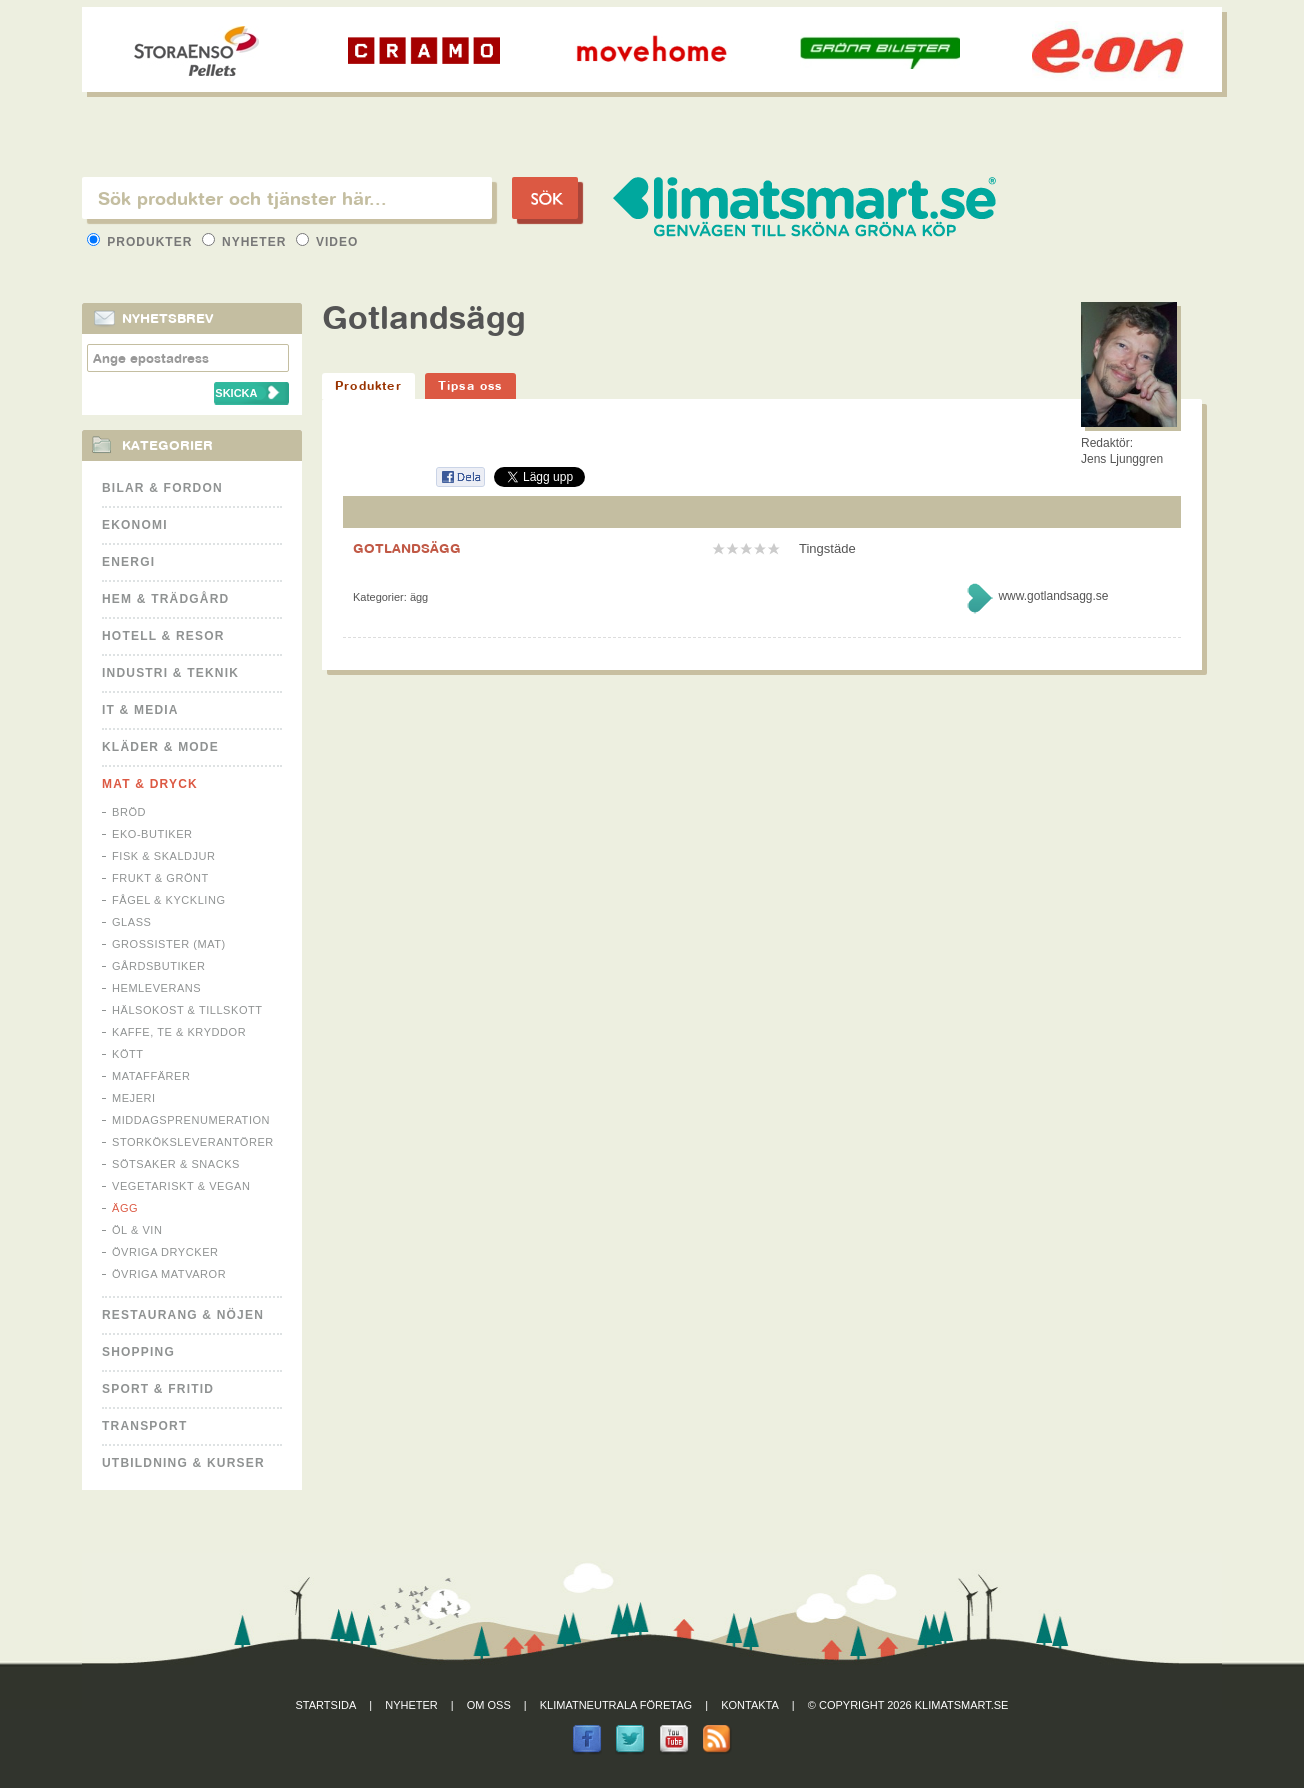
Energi (128, 562)
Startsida (326, 1705)
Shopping (138, 1352)
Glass (131, 922)
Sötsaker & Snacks (176, 1164)
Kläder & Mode (160, 747)
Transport (144, 1426)
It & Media (140, 710)
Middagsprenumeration (191, 1120)
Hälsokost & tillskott (187, 1010)
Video (327, 242)
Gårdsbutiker (158, 966)
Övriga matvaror (169, 1274)
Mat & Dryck (150, 784)
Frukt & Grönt (160, 878)
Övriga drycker (165, 1252)
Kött (128, 1054)
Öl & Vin (137, 1230)
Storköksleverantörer (193, 1142)
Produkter (142, 242)
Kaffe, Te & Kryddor (179, 1032)
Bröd (129, 812)
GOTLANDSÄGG (407, 548)
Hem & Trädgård (165, 599)
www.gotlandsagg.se (1053, 596)
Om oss (489, 1705)
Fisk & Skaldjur (164, 856)
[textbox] (287, 198)
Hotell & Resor (163, 636)
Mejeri (134, 1098)
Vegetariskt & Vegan (181, 1186)
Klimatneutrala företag (616, 1705)
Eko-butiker (152, 834)
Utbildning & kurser (183, 1463)
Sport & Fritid (158, 1389)
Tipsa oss (470, 385)
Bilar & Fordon (162, 488)
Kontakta (750, 1705)
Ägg (125, 1208)
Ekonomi (135, 525)
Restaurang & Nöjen (183, 1315)
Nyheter (246, 242)
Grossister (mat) (169, 944)
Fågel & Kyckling (169, 900)
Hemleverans (156, 988)
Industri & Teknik (170, 673)
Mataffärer (151, 1076)
